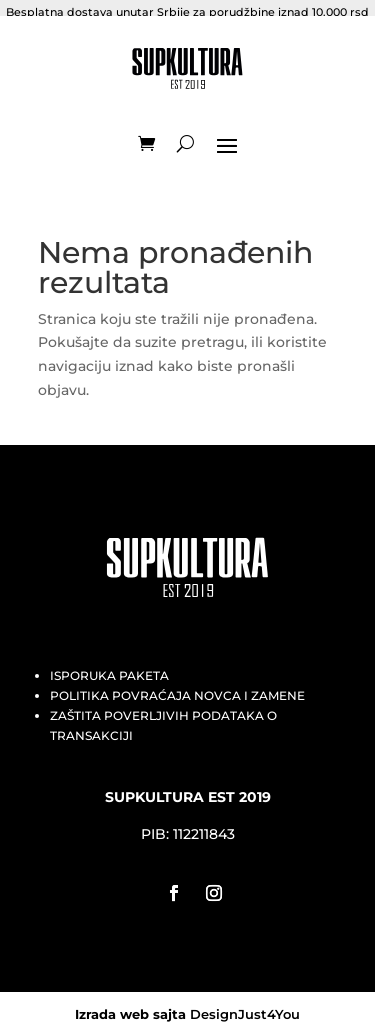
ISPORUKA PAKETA (109, 667)
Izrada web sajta (130, 1007)
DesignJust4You (245, 1007)
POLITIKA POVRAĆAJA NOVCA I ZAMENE (177, 687)
